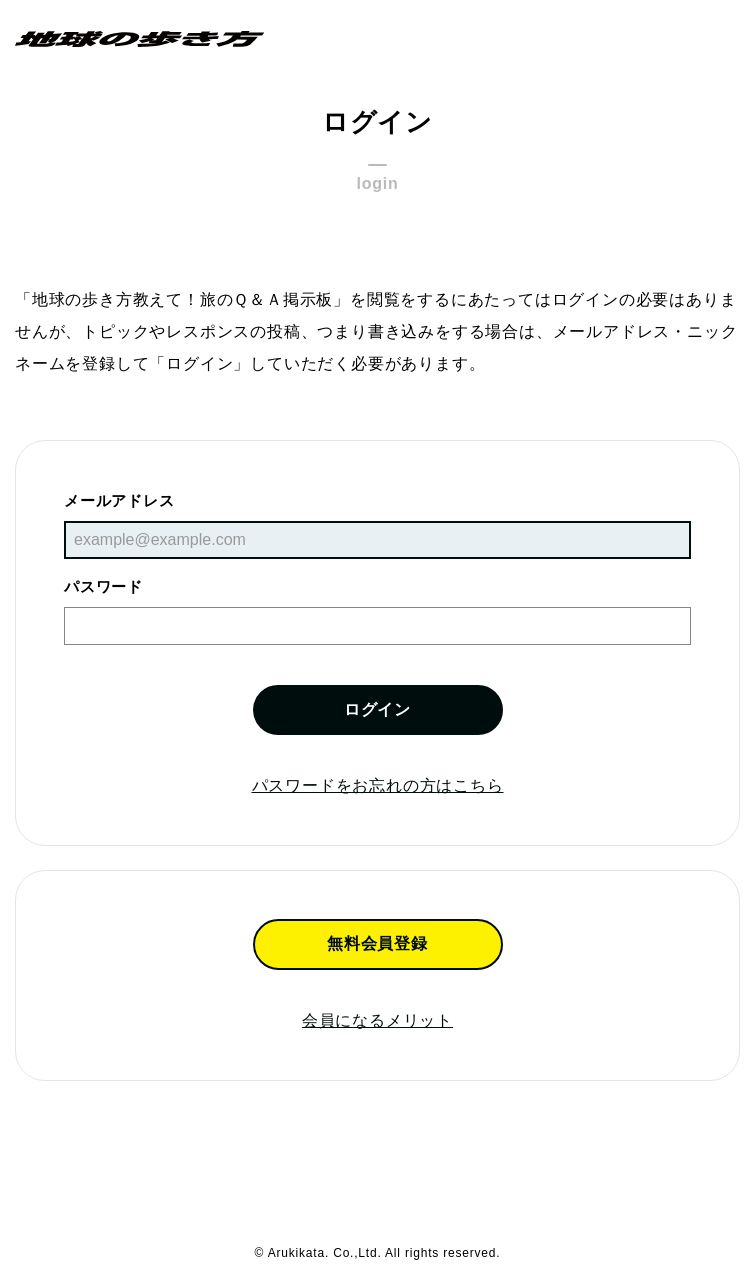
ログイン (377, 709)
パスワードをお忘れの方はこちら (378, 785)
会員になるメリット (377, 1020)
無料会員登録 (377, 943)
